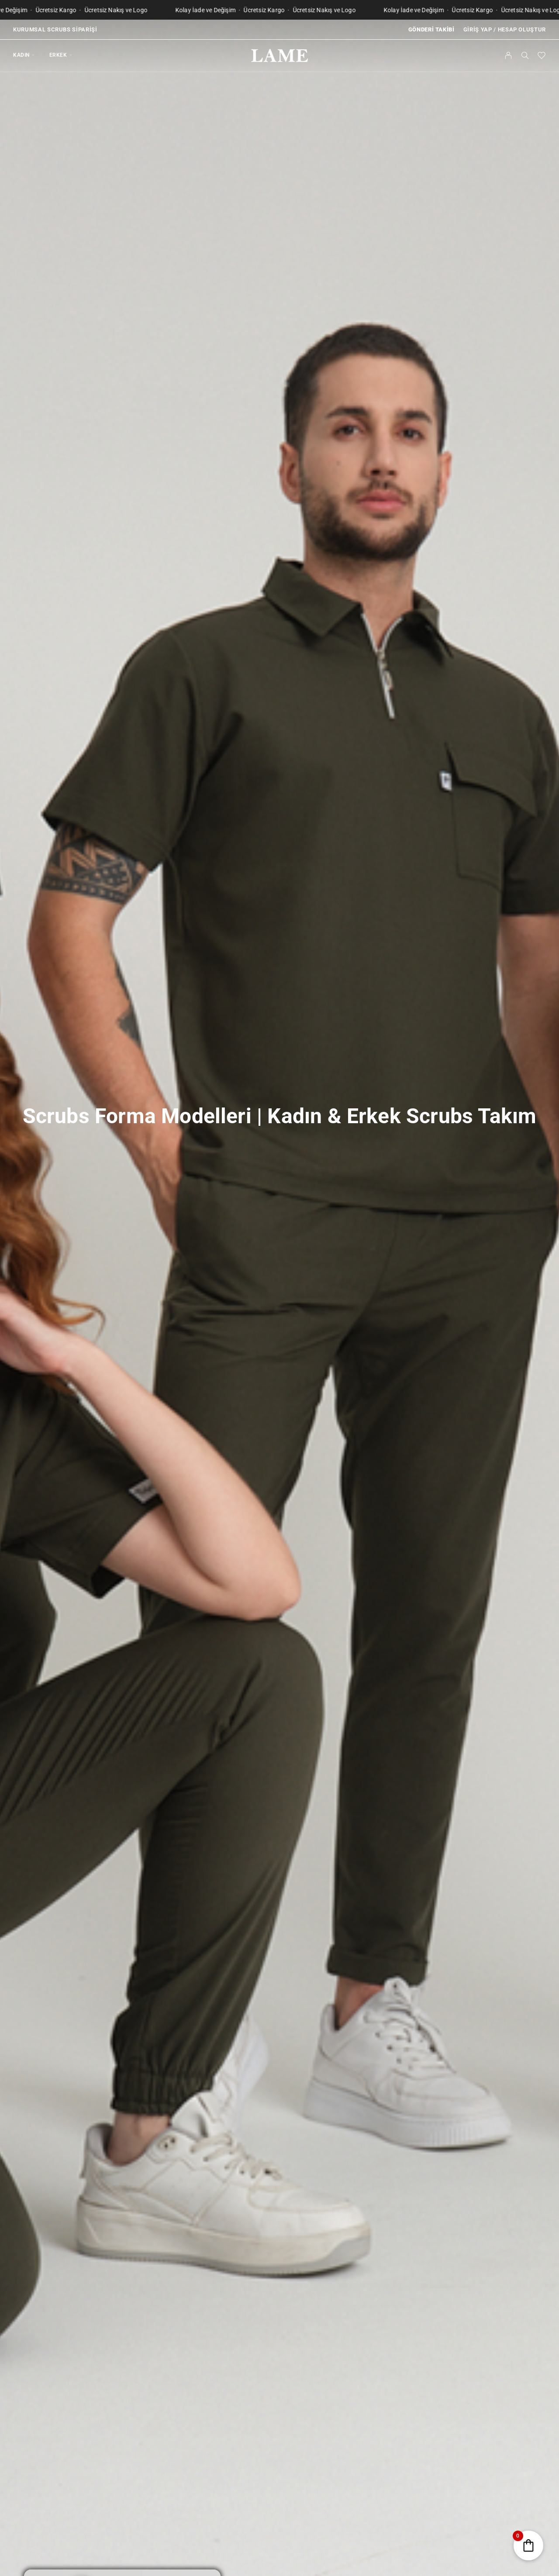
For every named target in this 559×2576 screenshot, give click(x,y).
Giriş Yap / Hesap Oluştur (504, 29)
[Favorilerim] (542, 56)
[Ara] (525, 55)
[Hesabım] (508, 55)
